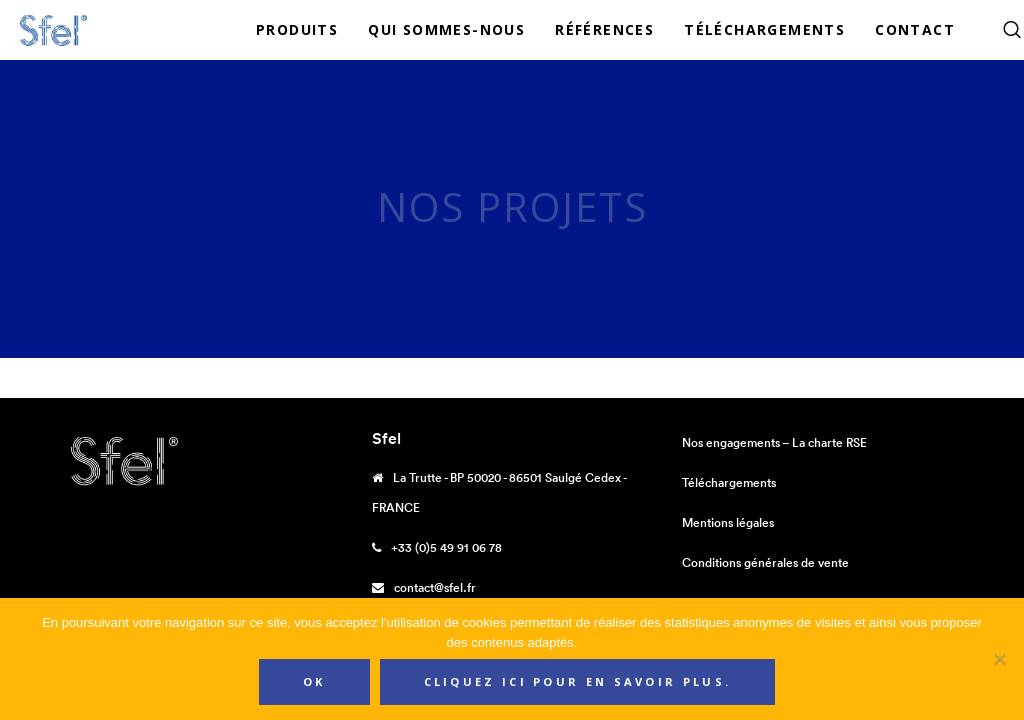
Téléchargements (729, 482)
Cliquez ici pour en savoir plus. (578, 681)
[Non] (999, 659)
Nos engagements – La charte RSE (774, 442)
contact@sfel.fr (435, 587)
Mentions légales (728, 522)
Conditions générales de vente (765, 562)
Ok (314, 681)
